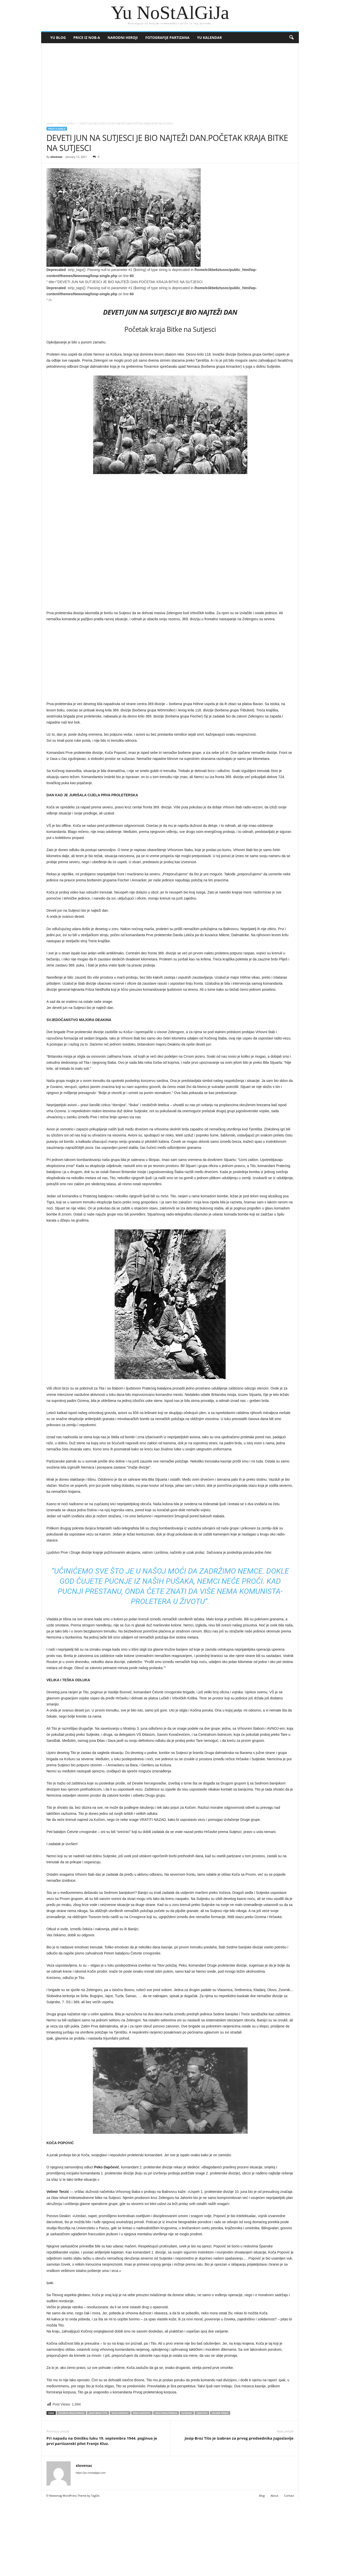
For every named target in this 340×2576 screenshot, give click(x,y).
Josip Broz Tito (98, 2413)
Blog (262, 2495)
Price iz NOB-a (86, 37)
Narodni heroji (123, 37)
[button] (291, 37)
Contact (289, 2495)
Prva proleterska (166, 2413)
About (274, 2495)
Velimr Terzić (220, 2413)
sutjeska (186, 2413)
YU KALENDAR (209, 37)
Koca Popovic (120, 2413)
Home (50, 123)
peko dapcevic (142, 2413)
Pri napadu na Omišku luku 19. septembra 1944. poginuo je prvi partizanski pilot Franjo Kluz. (101, 2441)
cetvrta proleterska (71, 2413)
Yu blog (58, 37)
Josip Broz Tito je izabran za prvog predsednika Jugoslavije (239, 2438)
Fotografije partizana (167, 37)
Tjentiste (201, 2413)
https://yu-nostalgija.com (91, 2472)
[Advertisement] (170, 80)
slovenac (56, 157)
